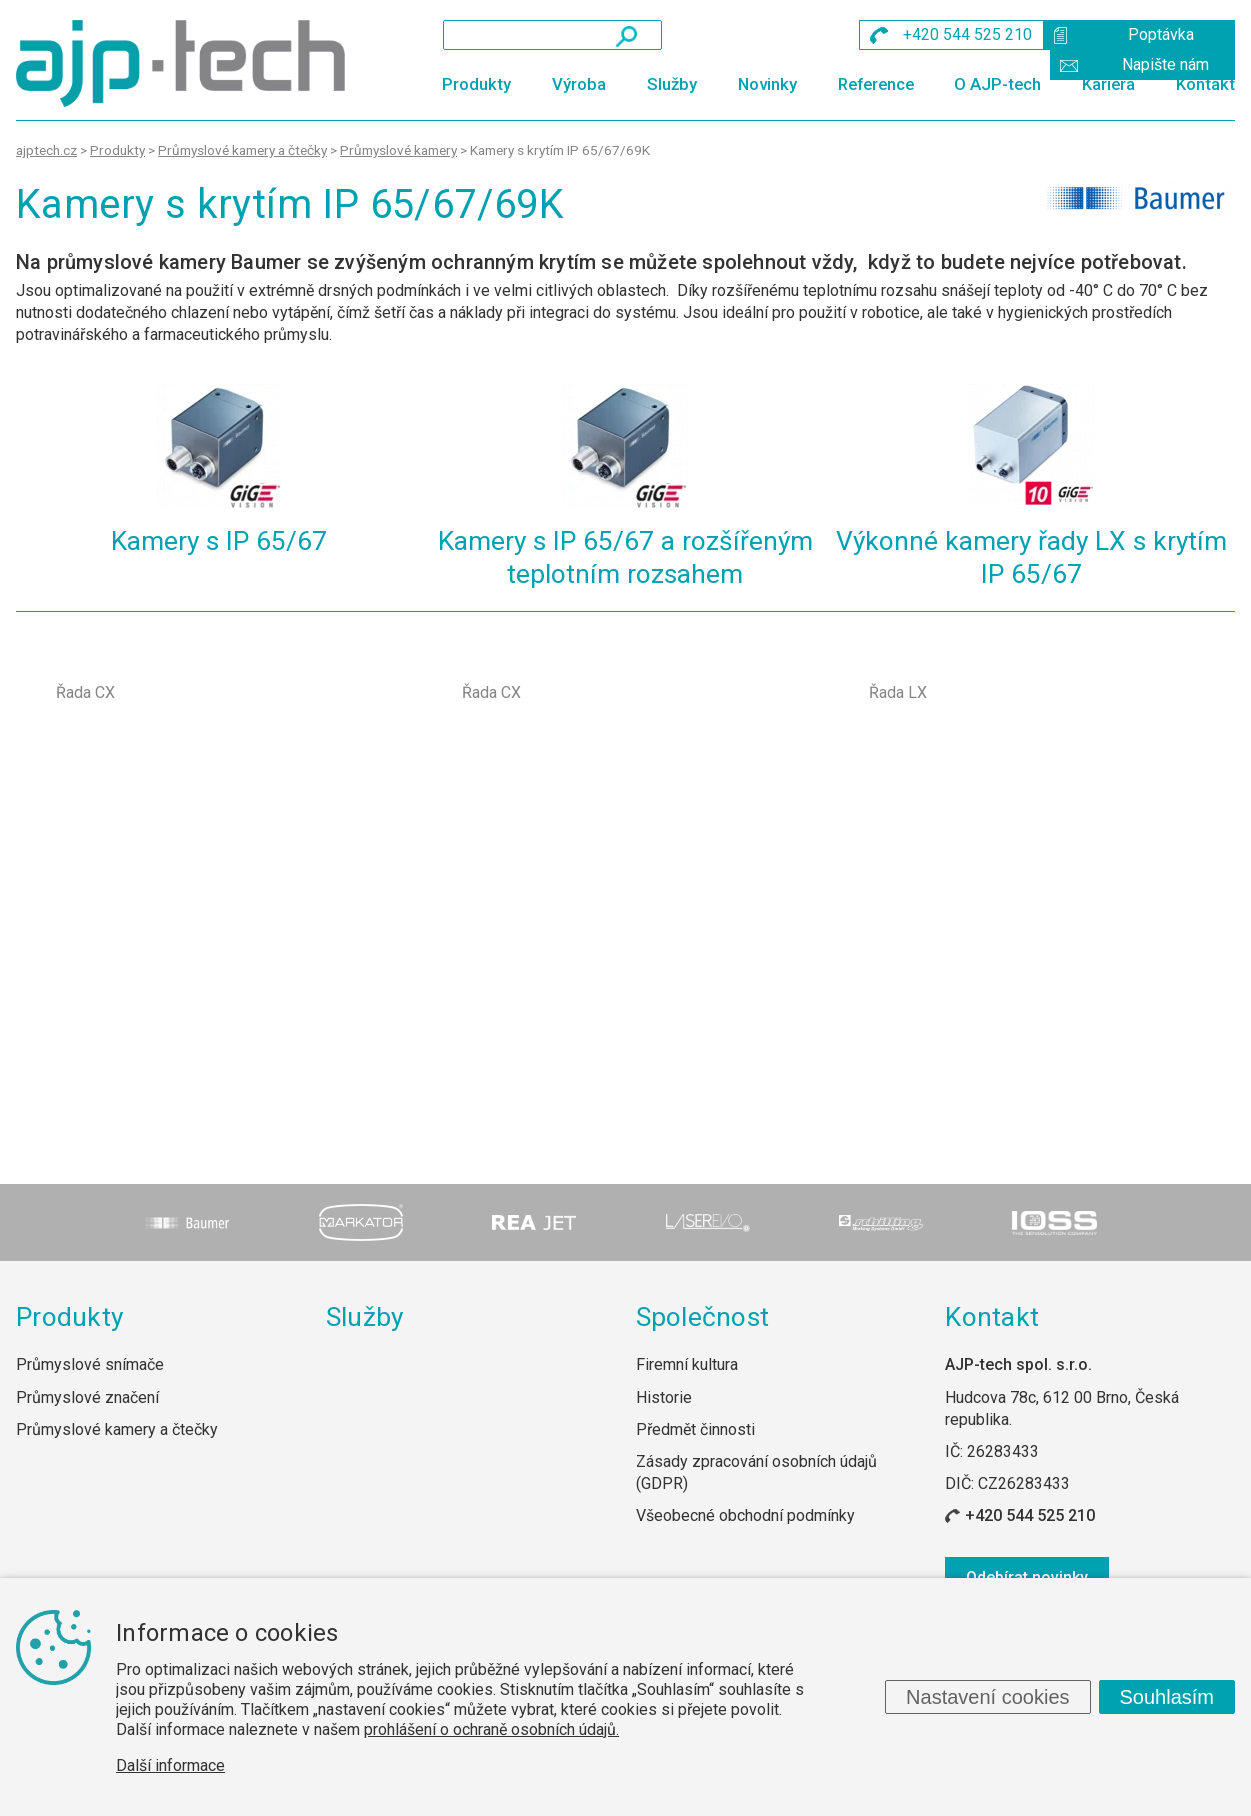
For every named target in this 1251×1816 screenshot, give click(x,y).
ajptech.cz (46, 150)
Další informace (170, 1765)
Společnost (703, 1317)
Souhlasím (1167, 1697)
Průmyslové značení (87, 1397)
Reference (876, 84)
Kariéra (1108, 84)
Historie (664, 1397)
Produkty (476, 84)
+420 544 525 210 (1030, 1515)
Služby (672, 84)
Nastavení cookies (987, 1697)
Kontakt (1205, 84)
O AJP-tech (997, 84)
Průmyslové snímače (90, 1364)
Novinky (767, 84)
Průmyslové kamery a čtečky (117, 1429)
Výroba (579, 84)
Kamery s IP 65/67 (219, 541)
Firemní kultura (687, 1364)
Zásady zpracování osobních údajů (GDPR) (756, 1472)
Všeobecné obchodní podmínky (745, 1515)
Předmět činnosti (695, 1429)
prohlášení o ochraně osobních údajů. (491, 1729)
